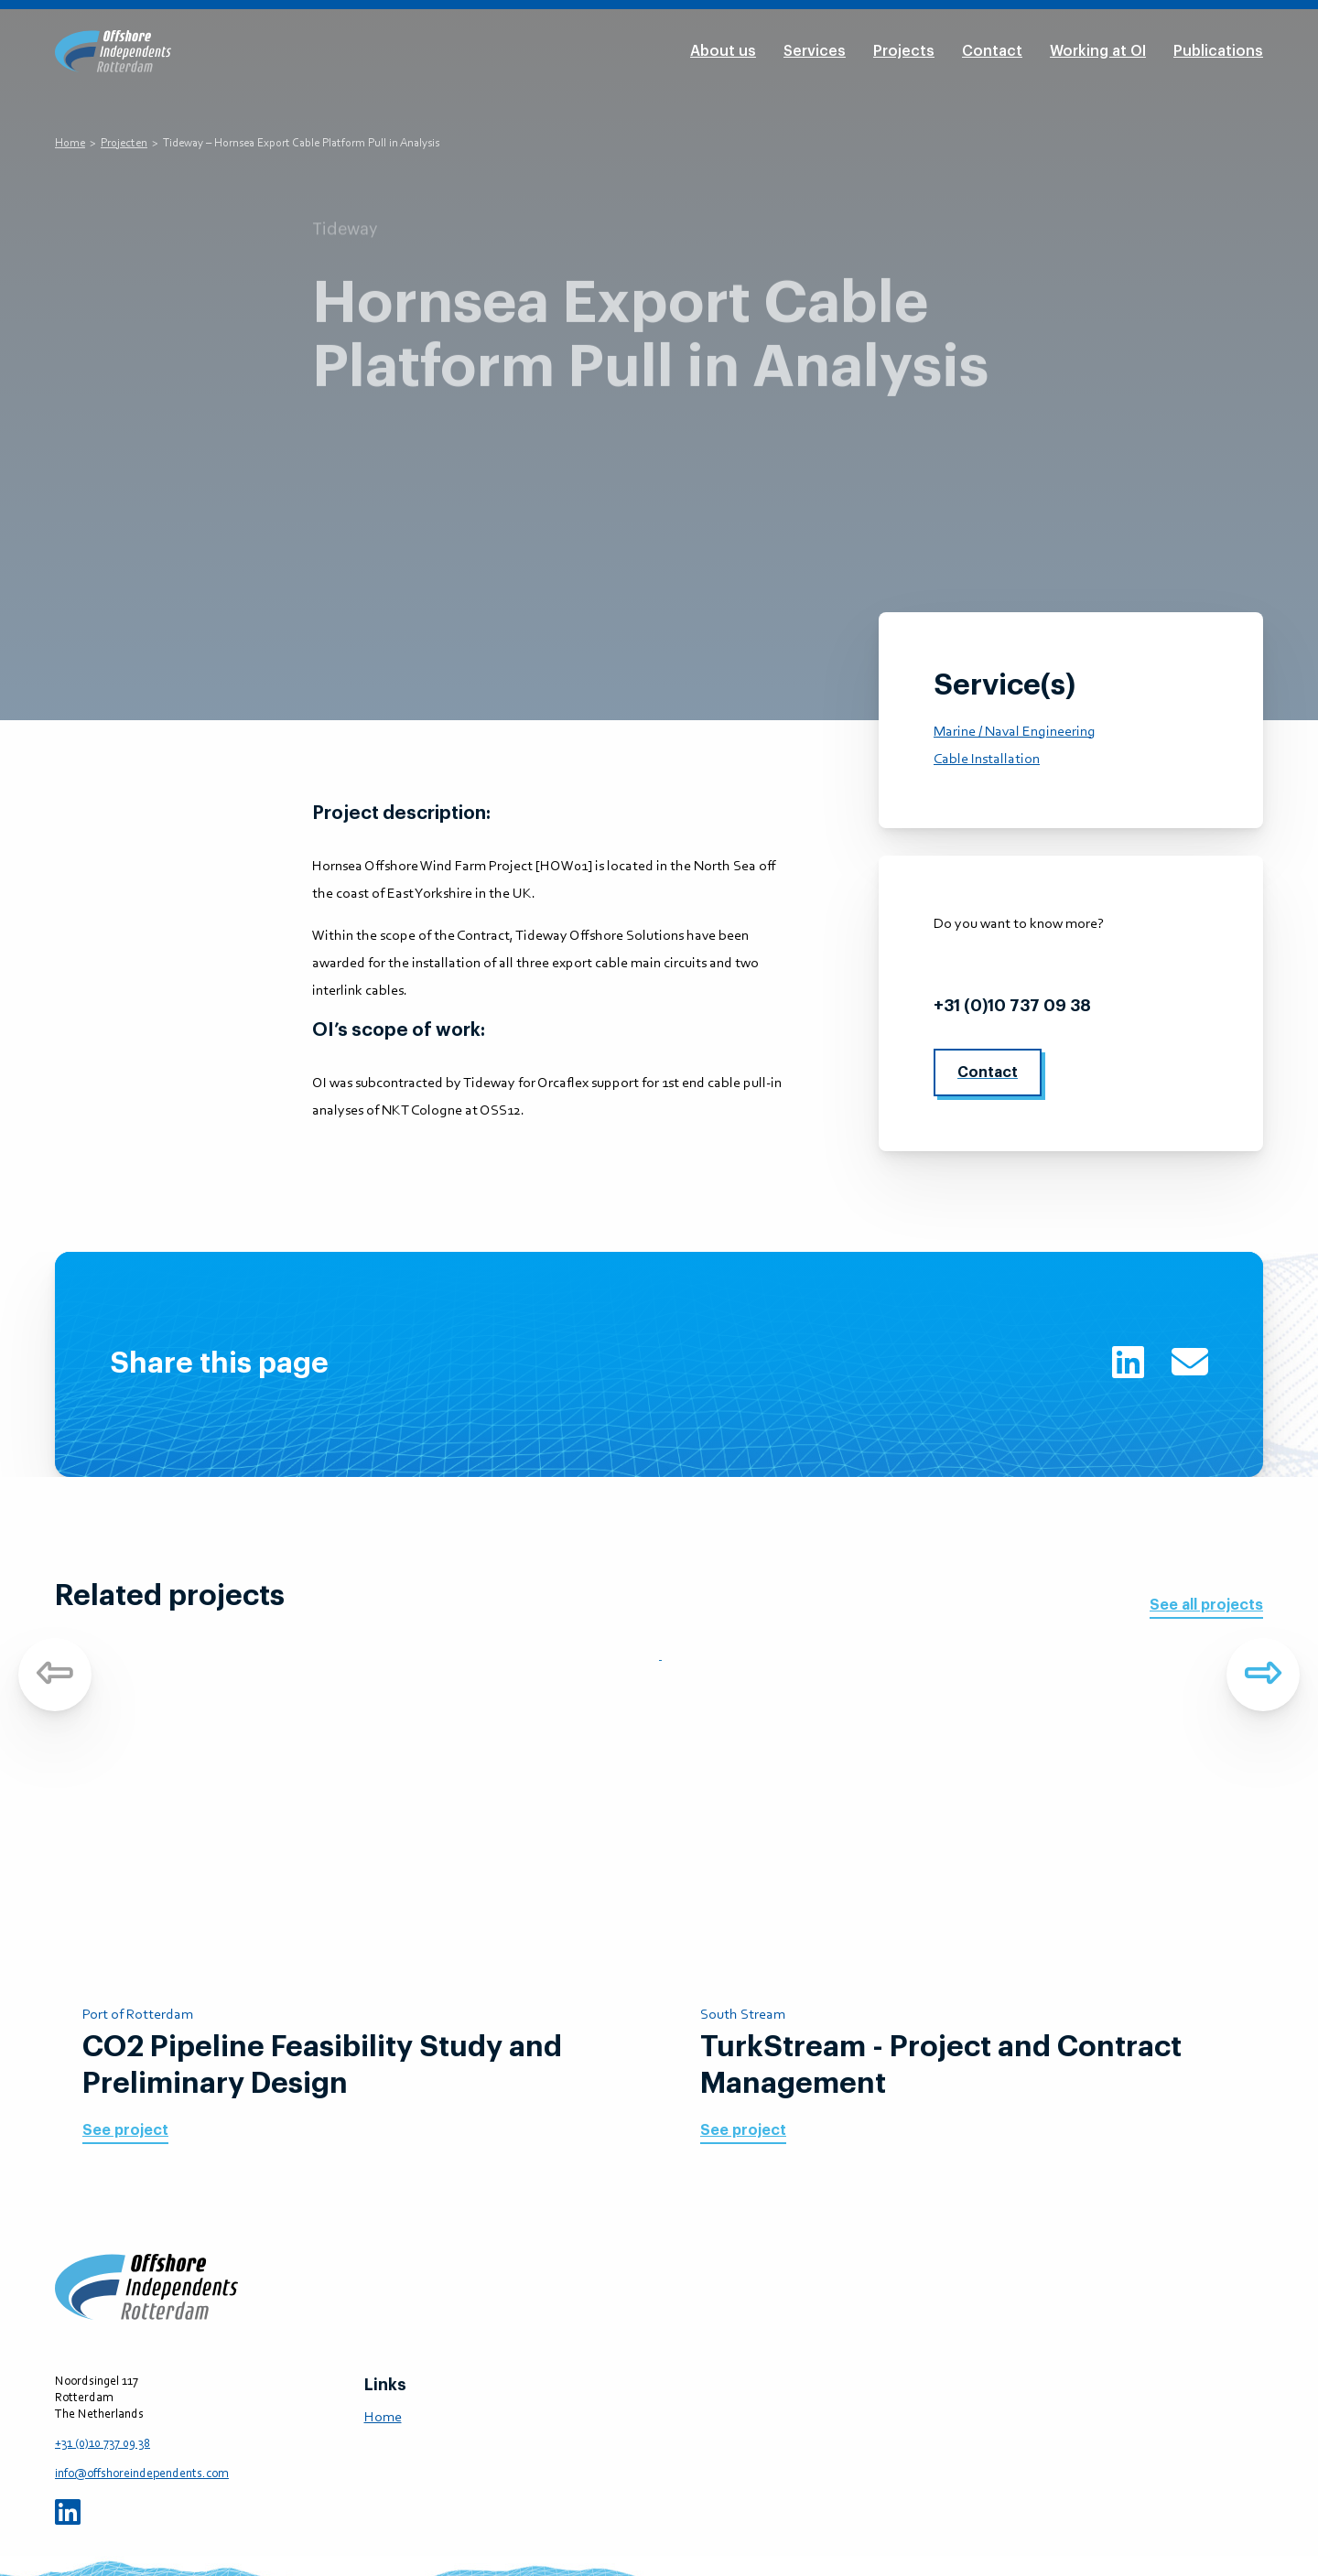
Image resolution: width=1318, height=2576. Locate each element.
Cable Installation (987, 759)
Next (1263, 1674)
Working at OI (1098, 51)
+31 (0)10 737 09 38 (1012, 1005)
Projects (903, 51)
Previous (55, 1674)
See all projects (1206, 1605)
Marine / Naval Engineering (1015, 732)
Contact (992, 51)
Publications (1218, 51)
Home (70, 143)
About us (723, 51)
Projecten (124, 143)
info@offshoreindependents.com (1070, 964)
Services (814, 51)
